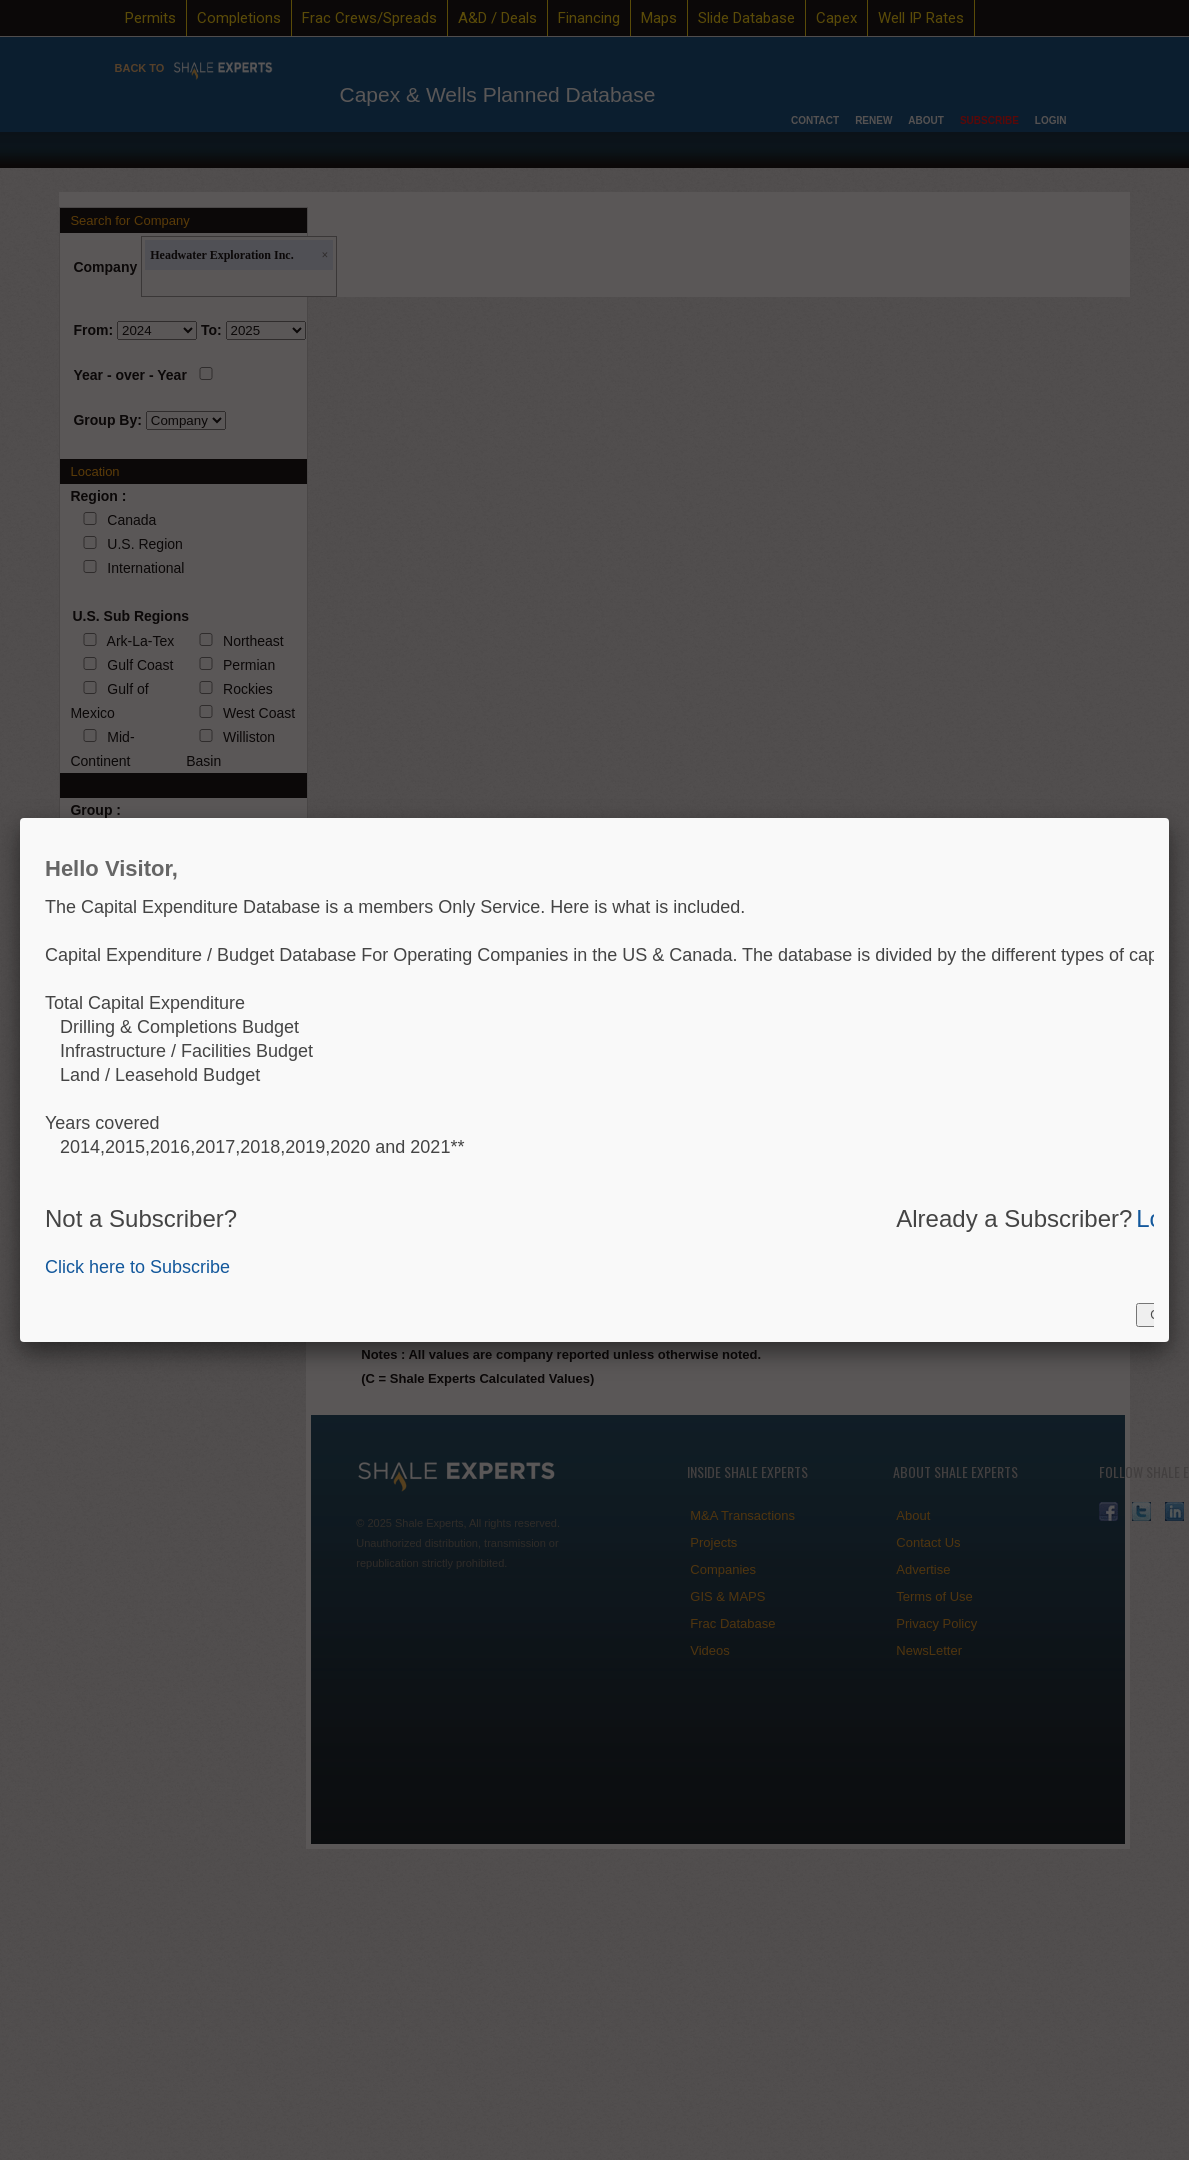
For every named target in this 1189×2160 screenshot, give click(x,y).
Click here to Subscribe (137, 1267)
